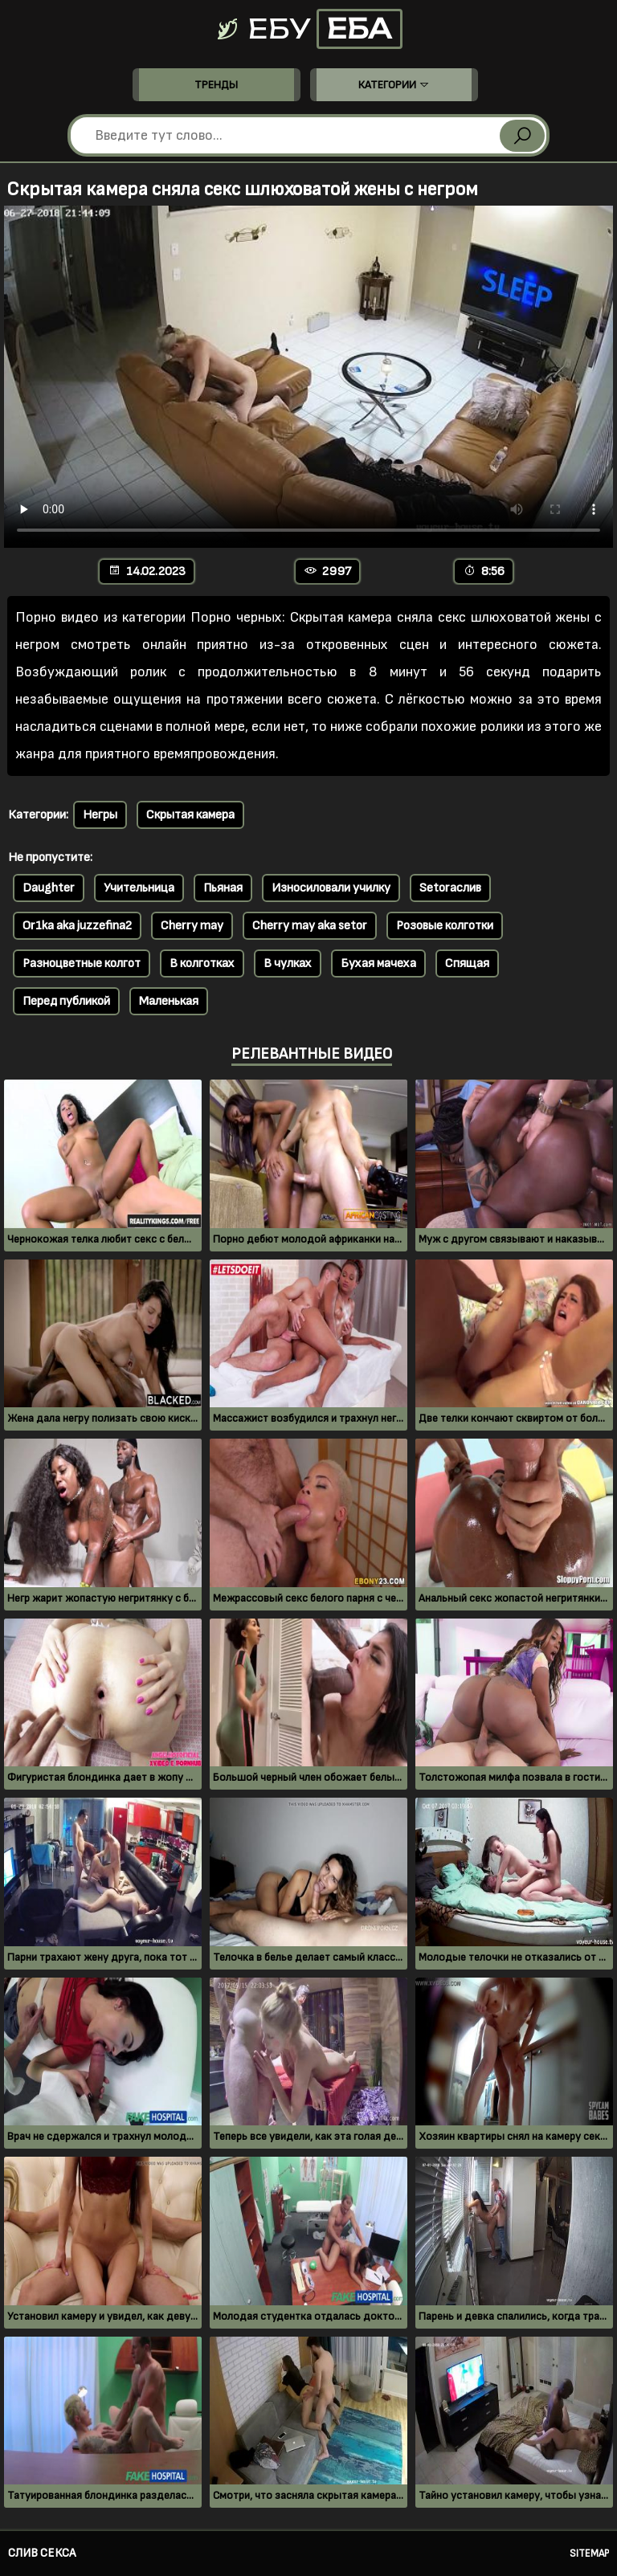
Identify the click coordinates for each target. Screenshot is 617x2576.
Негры (100, 815)
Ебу (308, 29)
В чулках (288, 963)
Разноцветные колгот (81, 963)
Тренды (216, 85)
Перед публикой (66, 1001)
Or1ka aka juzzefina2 (77, 925)
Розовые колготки (444, 925)
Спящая (467, 963)
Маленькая (168, 1001)
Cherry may (192, 925)
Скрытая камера (190, 815)
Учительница (139, 888)
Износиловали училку (331, 888)
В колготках (202, 963)
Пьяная (223, 888)
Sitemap (589, 2553)
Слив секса (42, 2553)
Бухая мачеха (378, 963)
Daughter (48, 888)
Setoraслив (450, 888)
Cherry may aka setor (309, 925)
